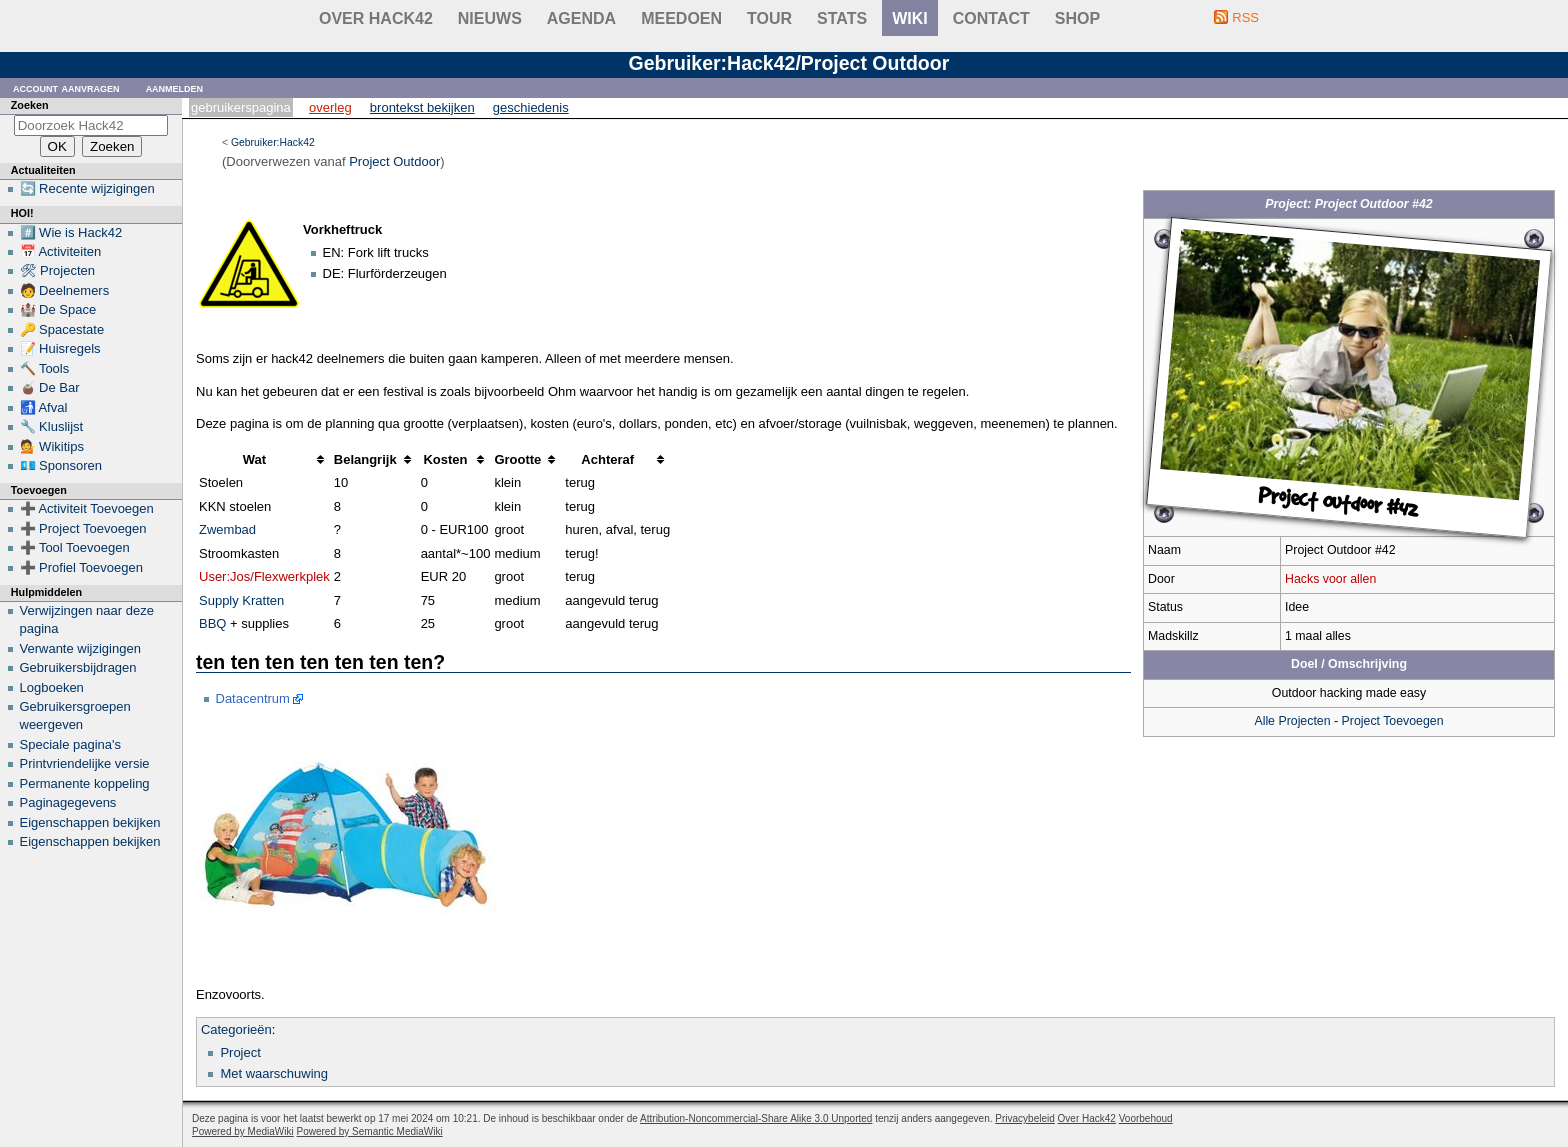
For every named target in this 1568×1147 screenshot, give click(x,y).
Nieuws (490, 18)
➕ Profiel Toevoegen (81, 567)
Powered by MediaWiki (243, 1131)
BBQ (212, 623)
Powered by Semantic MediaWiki (370, 1131)
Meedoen (681, 18)
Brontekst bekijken (422, 107)
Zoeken (30, 105)
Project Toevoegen (1393, 721)
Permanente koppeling (85, 783)
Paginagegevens (68, 802)
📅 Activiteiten (61, 251)
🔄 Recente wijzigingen (87, 188)
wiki (910, 18)
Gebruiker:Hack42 (273, 142)
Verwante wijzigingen (80, 648)
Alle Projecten (1292, 721)
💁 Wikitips (52, 446)
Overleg (330, 107)
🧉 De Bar (50, 387)
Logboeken (52, 687)
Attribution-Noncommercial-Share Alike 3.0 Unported (756, 1118)
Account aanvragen (66, 87)
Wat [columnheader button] (254, 459)
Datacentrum (253, 698)
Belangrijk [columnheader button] (365, 459)
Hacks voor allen (1330, 579)
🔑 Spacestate (62, 329)
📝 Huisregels (60, 348)
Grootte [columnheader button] (517, 459)
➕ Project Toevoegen (83, 528)
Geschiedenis (531, 107)
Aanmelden (175, 87)
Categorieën (236, 1029)
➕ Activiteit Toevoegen (87, 508)
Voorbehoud (1146, 1118)
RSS (1245, 17)
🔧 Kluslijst (52, 426)
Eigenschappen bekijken (90, 822)
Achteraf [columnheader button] (607, 459)
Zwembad (227, 529)
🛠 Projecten (58, 270)
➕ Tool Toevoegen (75, 547)
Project (240, 1052)
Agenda (581, 18)
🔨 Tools (45, 368)
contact (991, 18)
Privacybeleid (1024, 1118)
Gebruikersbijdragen (78, 667)
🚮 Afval (44, 407)
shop (1077, 18)
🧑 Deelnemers (65, 290)
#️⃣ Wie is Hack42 (71, 232)
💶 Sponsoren (61, 465)
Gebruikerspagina (241, 107)
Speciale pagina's (71, 744)
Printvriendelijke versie (85, 763)
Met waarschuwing (274, 1073)
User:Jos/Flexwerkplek (264, 576)
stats (842, 18)
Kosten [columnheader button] (445, 459)
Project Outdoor (394, 161)
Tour (769, 18)
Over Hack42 (376, 18)
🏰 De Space (58, 309)
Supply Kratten (241, 600)
